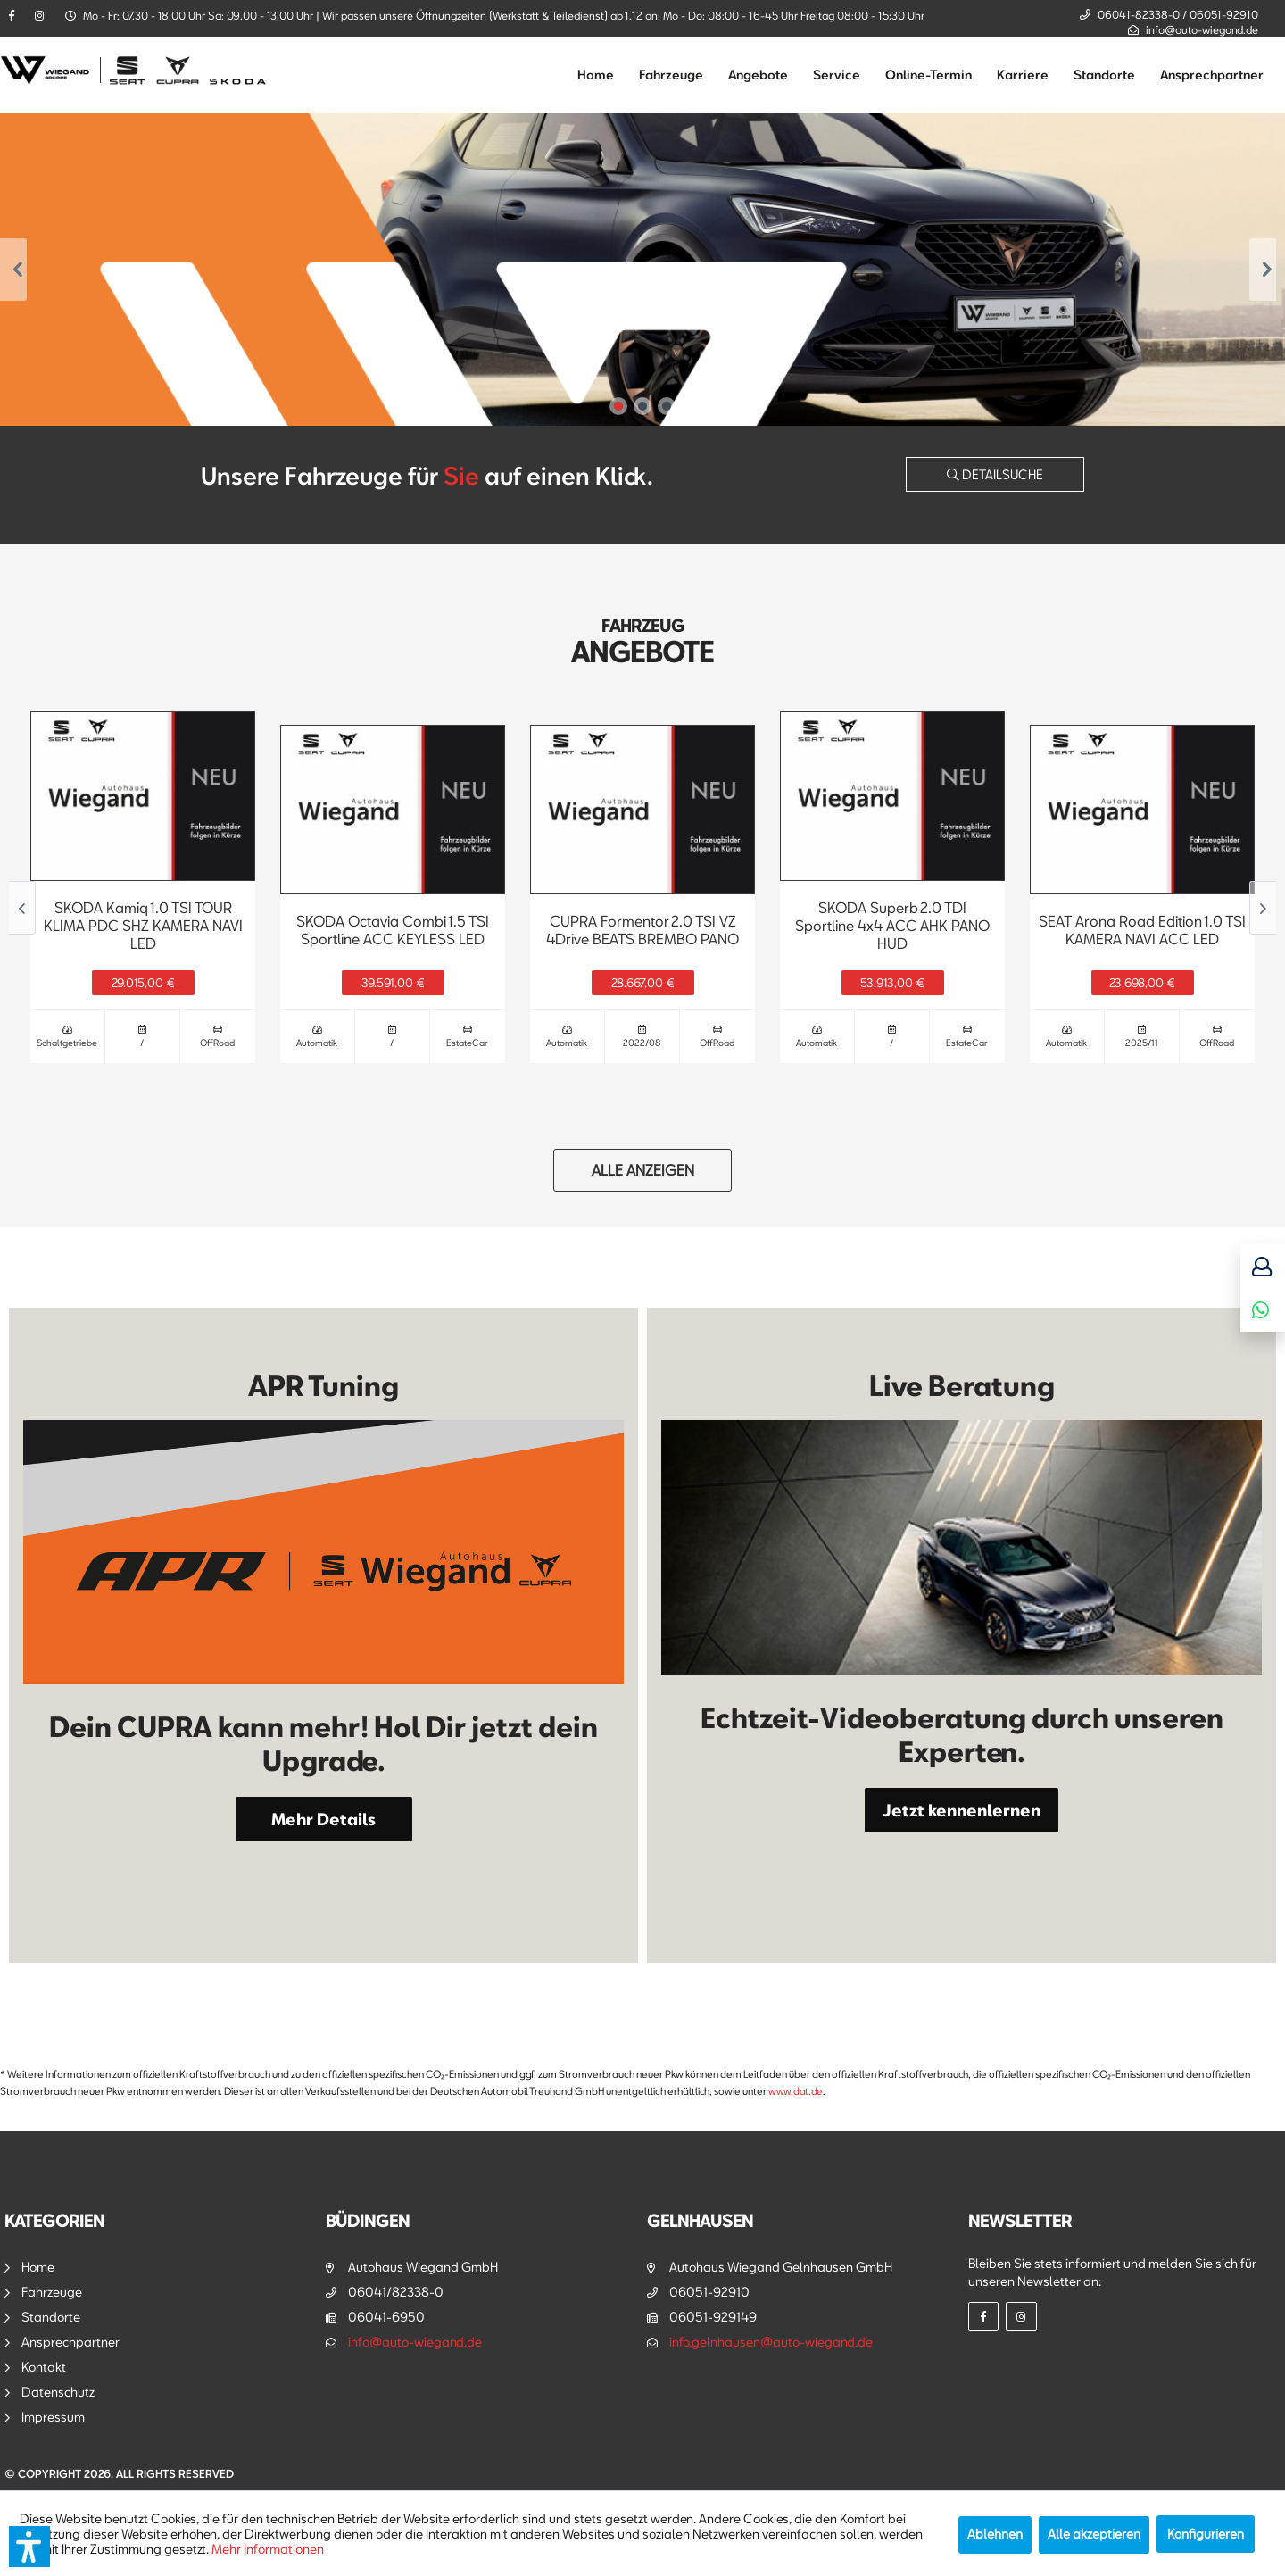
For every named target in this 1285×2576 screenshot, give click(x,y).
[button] (29, 2546)
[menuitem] (595, 75)
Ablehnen (995, 2533)
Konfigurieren (1205, 2533)
